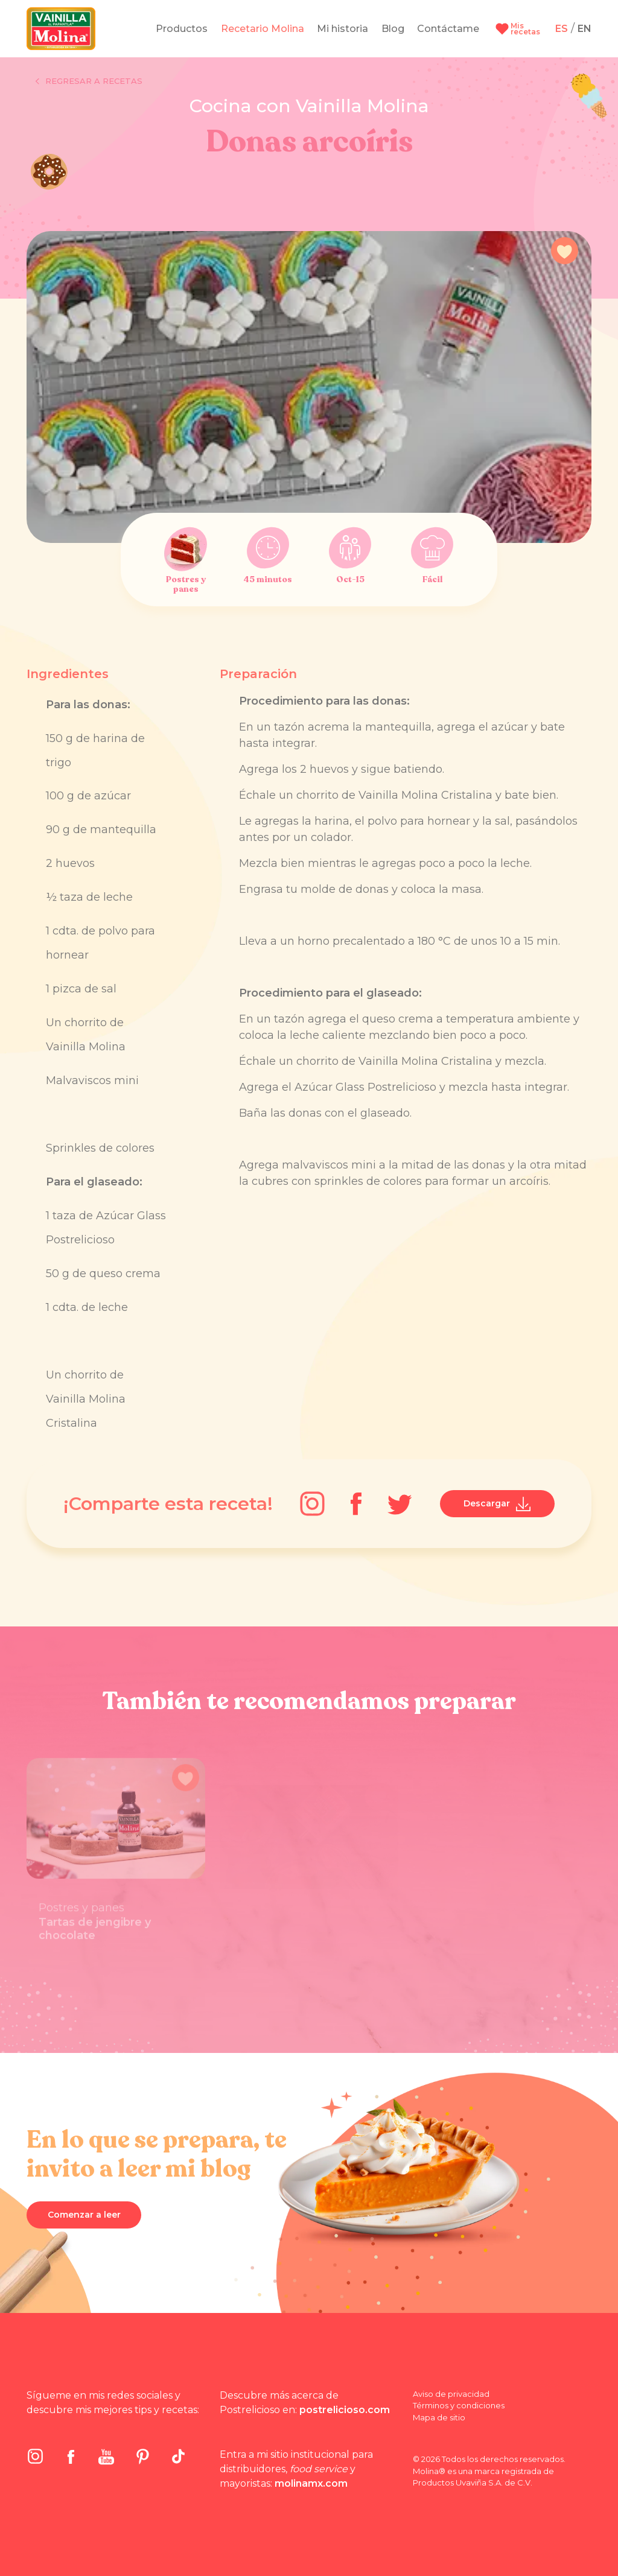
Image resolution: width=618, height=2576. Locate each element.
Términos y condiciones (459, 2405)
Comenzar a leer (84, 2214)
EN (584, 28)
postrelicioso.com (344, 2410)
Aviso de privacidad (451, 2394)
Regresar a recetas (89, 81)
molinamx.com (311, 2483)
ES (561, 28)
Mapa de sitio (439, 2417)
